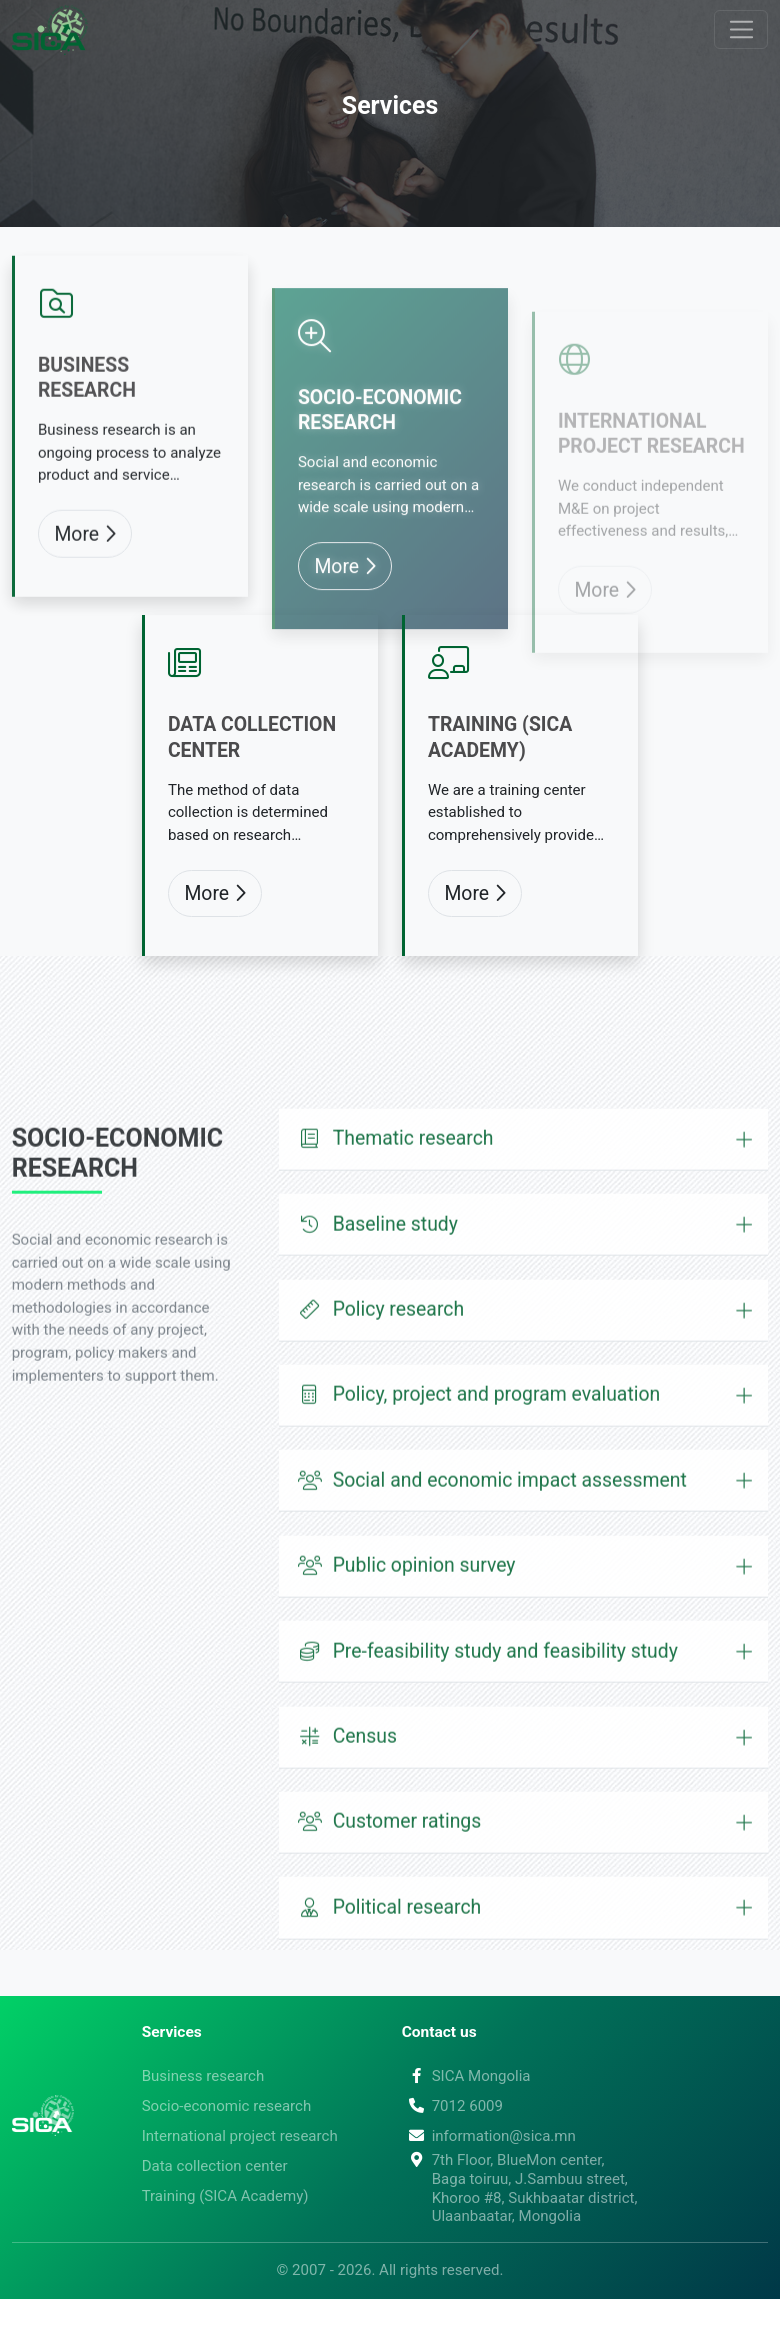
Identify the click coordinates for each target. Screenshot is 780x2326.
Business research (87, 446)
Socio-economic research (380, 464)
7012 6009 (452, 2106)
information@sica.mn (489, 2136)
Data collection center (252, 773)
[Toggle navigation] (741, 29)
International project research (651, 468)
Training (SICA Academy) (500, 773)
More (84, 601)
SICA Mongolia (466, 2076)
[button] (524, 1208)
